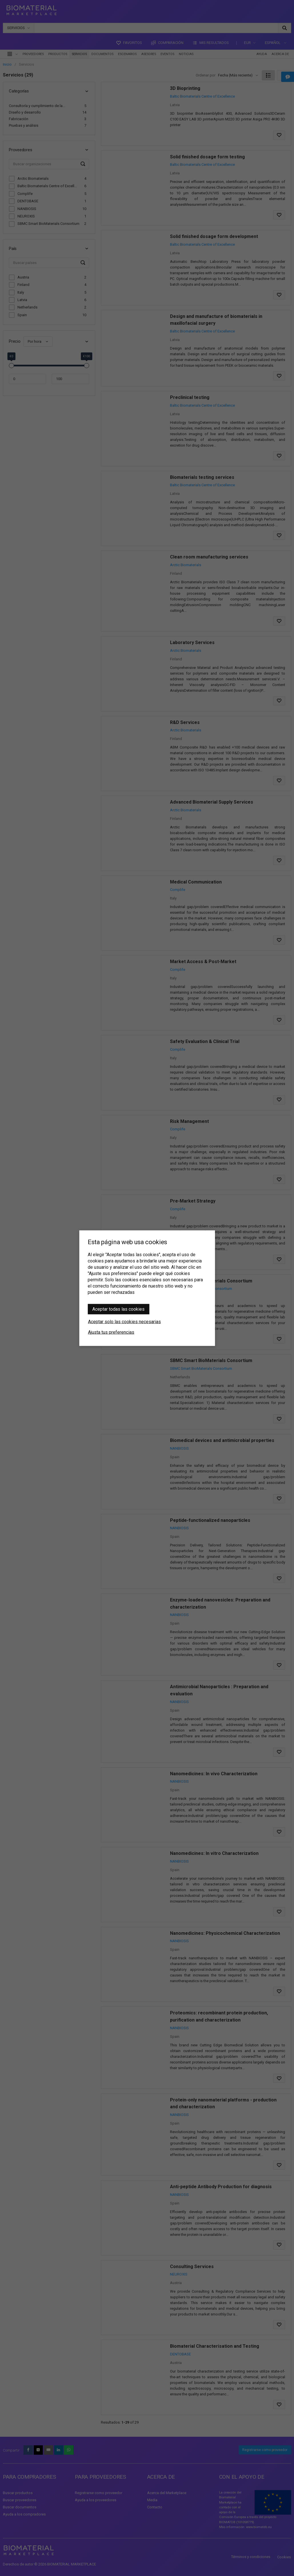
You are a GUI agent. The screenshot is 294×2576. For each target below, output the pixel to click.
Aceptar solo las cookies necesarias (124, 1321)
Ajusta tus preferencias (111, 1332)
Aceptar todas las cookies (118, 1309)
